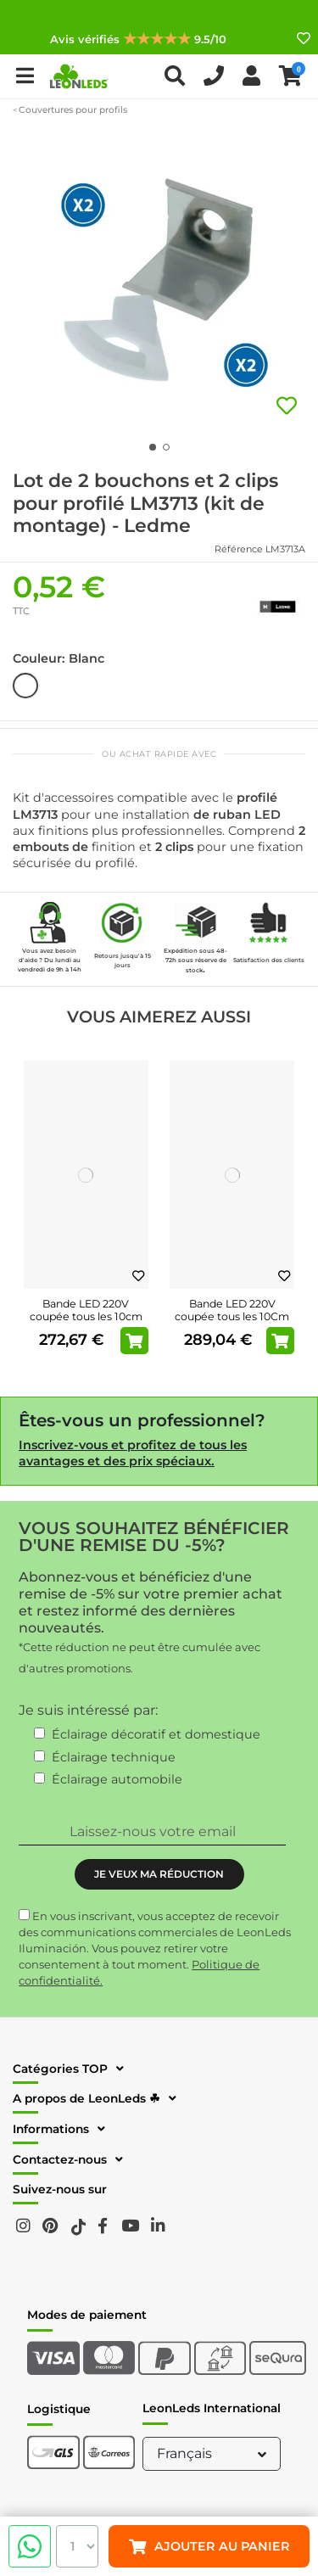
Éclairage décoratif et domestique (156, 1734)
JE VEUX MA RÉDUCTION (159, 1874)
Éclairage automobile (117, 1779)
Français (214, 2453)
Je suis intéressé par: (88, 1710)
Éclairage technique (114, 1757)
